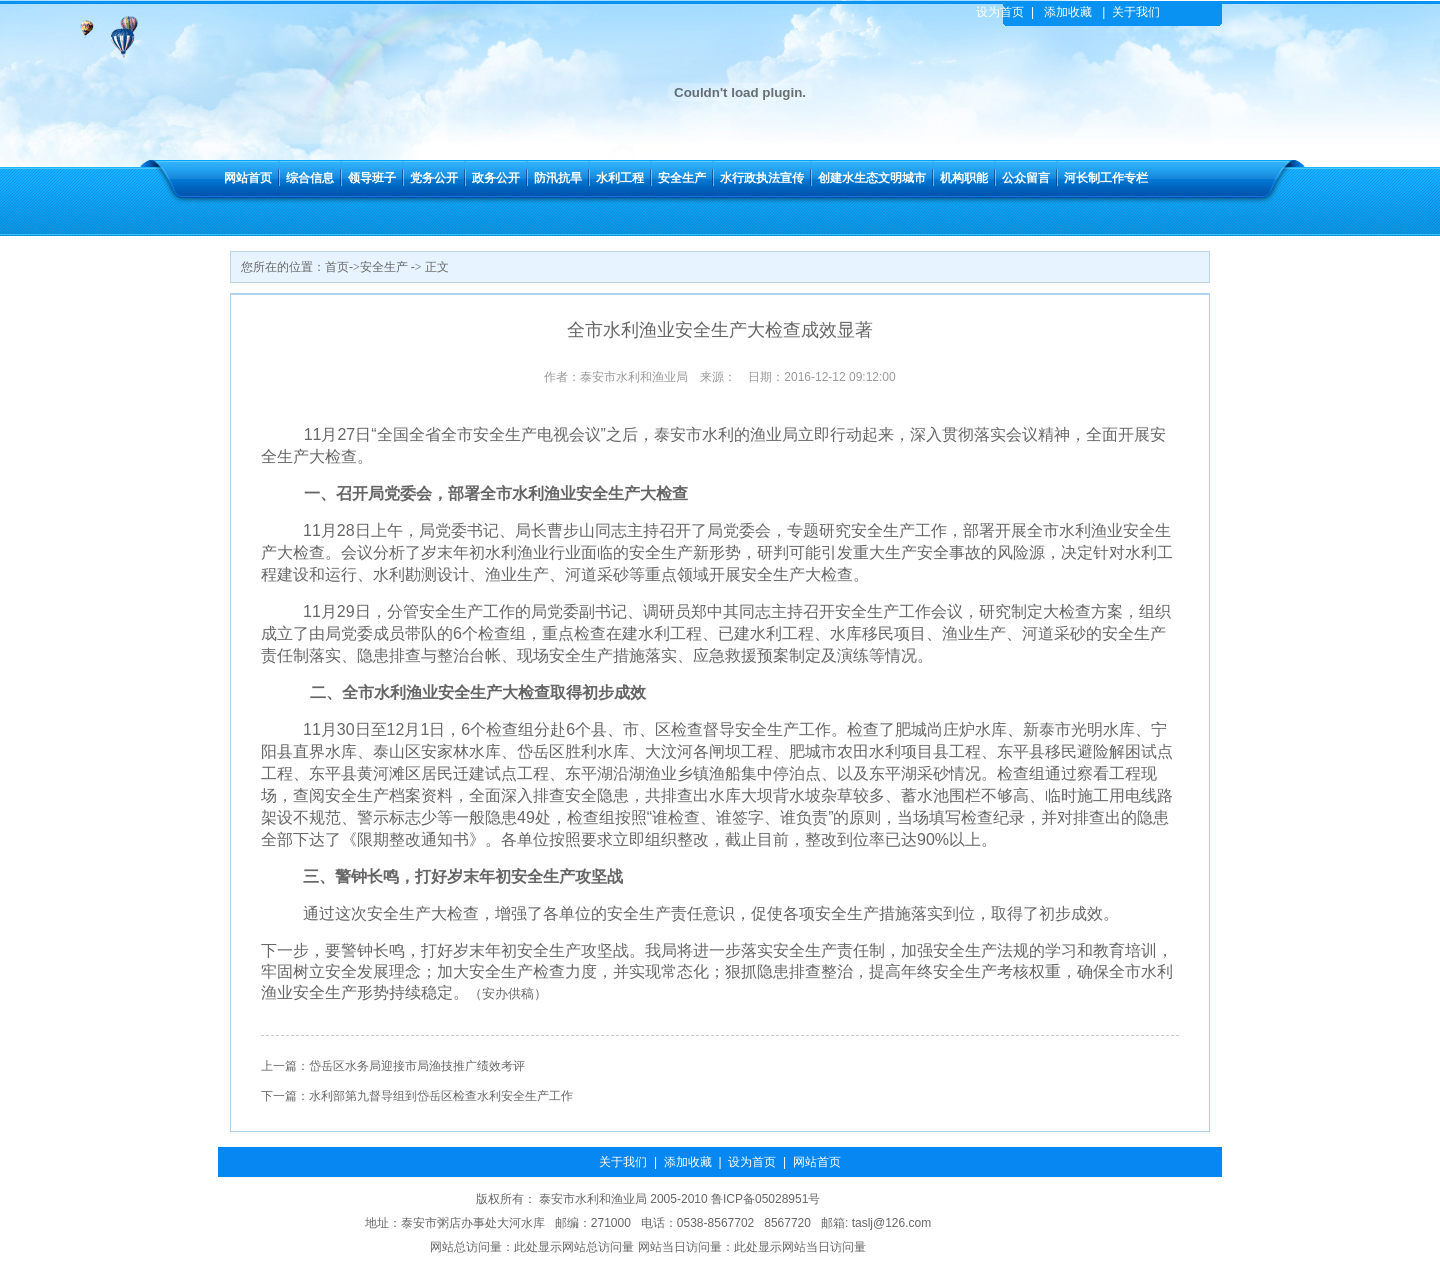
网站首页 (248, 178)
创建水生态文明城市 (872, 178)
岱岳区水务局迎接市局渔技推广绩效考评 (417, 1066)
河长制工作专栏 (1106, 178)
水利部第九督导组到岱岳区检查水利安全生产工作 (441, 1096)
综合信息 (310, 178)
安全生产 (682, 178)
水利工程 (620, 178)
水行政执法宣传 (762, 178)
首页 (337, 267)
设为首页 (1000, 12)
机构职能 (964, 178)
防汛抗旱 (558, 178)
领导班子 (372, 178)
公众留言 (1026, 178)
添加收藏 (1068, 12)
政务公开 (496, 178)
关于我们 (1136, 12)
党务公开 (434, 178)
